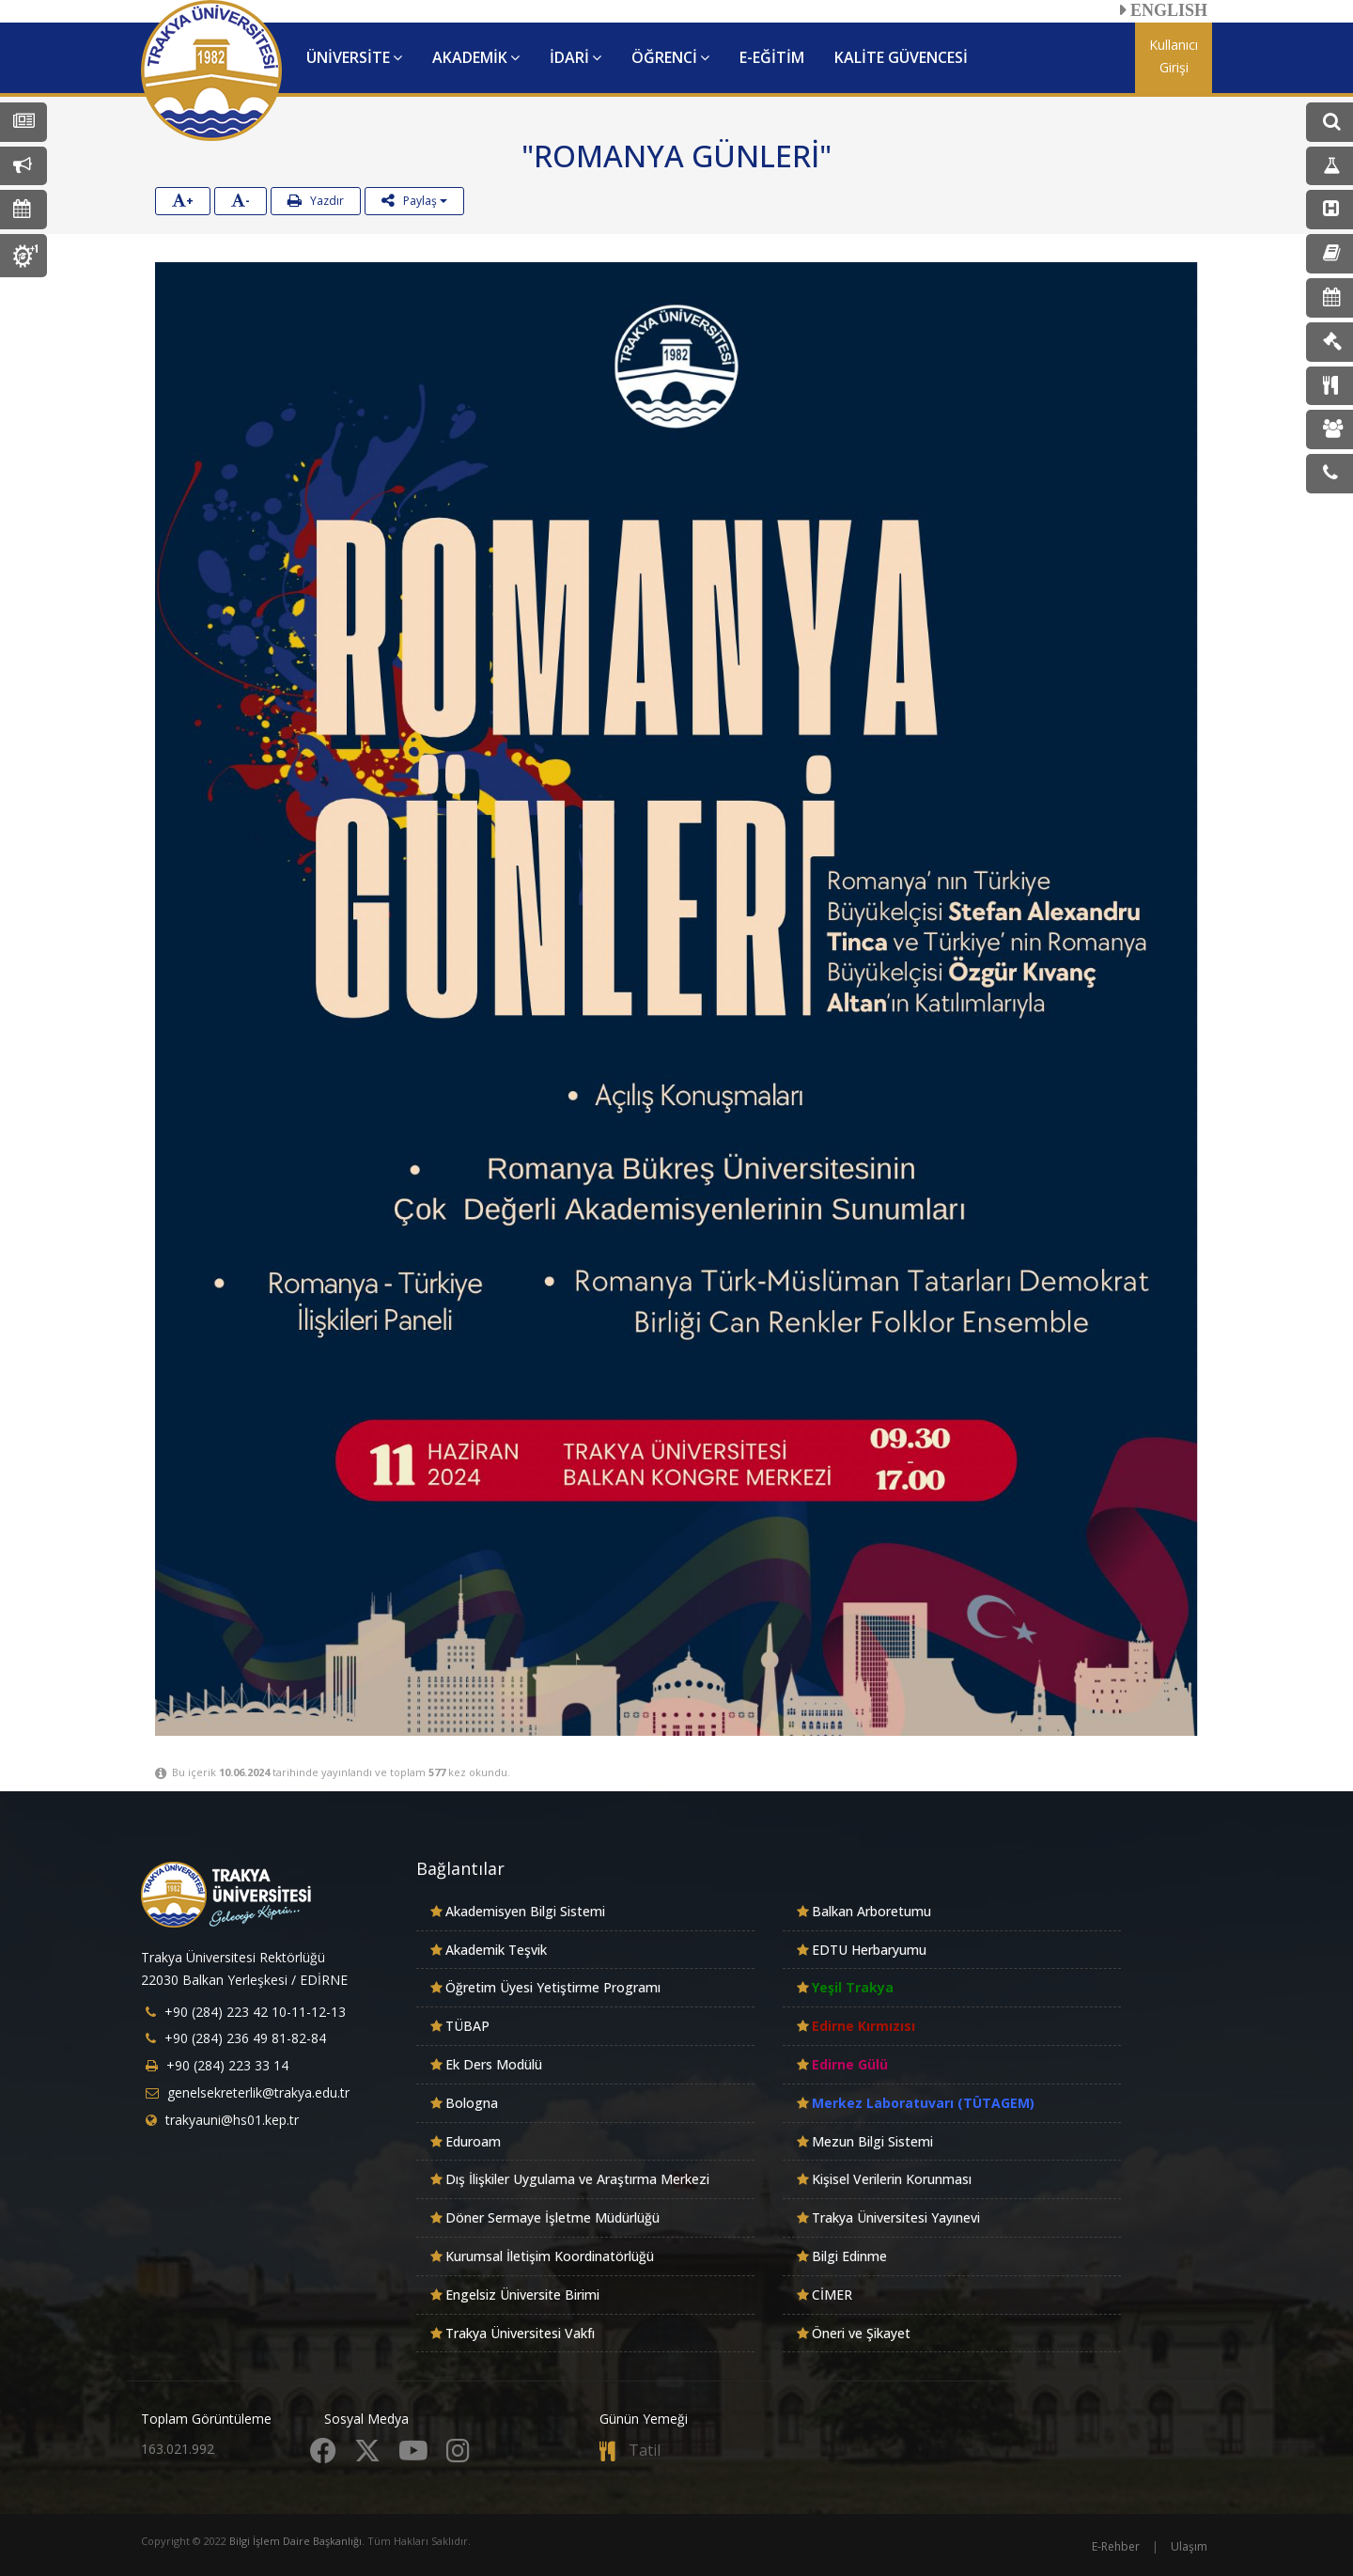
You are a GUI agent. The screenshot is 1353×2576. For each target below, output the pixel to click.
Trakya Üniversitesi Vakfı (520, 2333)
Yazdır (316, 201)
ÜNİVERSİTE (354, 57)
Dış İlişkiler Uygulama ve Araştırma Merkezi (577, 2179)
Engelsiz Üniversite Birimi (522, 2294)
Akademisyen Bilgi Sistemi (525, 1911)
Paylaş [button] (414, 201)
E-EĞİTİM (771, 57)
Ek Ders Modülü (493, 2064)
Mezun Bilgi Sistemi (872, 2141)
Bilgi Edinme (849, 2256)
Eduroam (473, 2141)
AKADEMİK (476, 57)
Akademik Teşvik (496, 1950)
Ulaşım (1189, 2546)
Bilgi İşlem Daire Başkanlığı (295, 2541)
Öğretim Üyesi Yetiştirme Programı (553, 1987)
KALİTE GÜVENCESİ (901, 57)
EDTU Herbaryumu (869, 1950)
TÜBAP (467, 2026)
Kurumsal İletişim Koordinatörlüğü (549, 2256)
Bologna (471, 2103)
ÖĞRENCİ (670, 57)
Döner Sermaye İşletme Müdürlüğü (552, 2217)
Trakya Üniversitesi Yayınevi (896, 2217)
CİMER (832, 2294)
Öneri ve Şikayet (861, 2333)
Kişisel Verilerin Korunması (892, 2179)
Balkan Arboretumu (871, 1911)
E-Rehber (1116, 2546)
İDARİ (575, 57)
